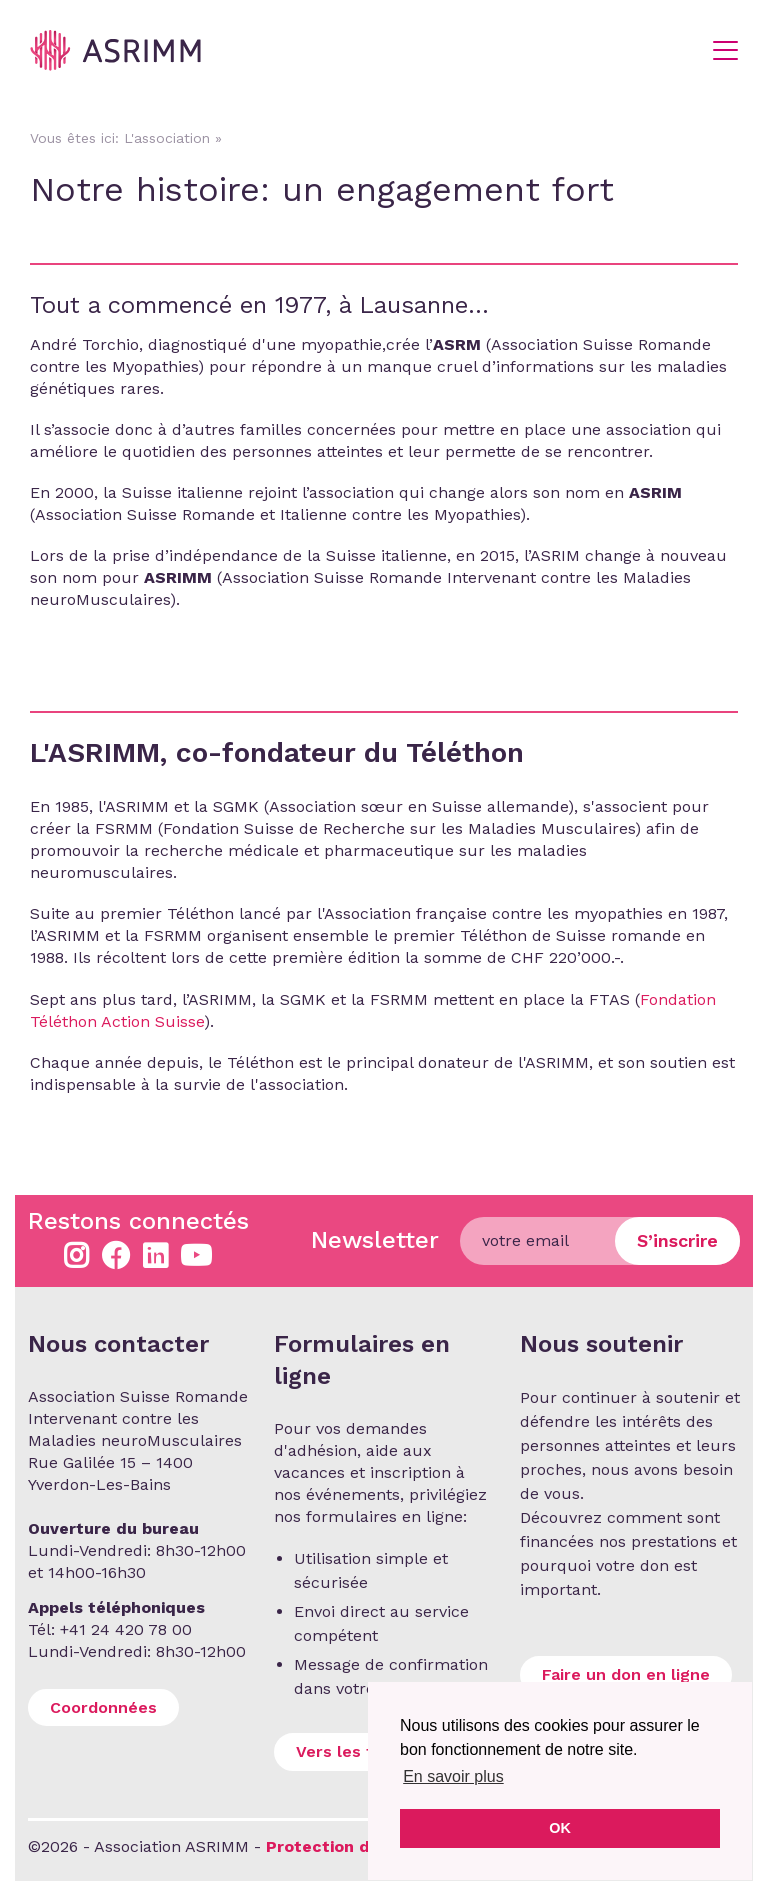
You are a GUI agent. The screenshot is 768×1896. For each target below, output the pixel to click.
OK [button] (560, 1828)
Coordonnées (103, 1707)
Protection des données (365, 1846)
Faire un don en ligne (626, 1674)
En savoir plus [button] (453, 1776)
